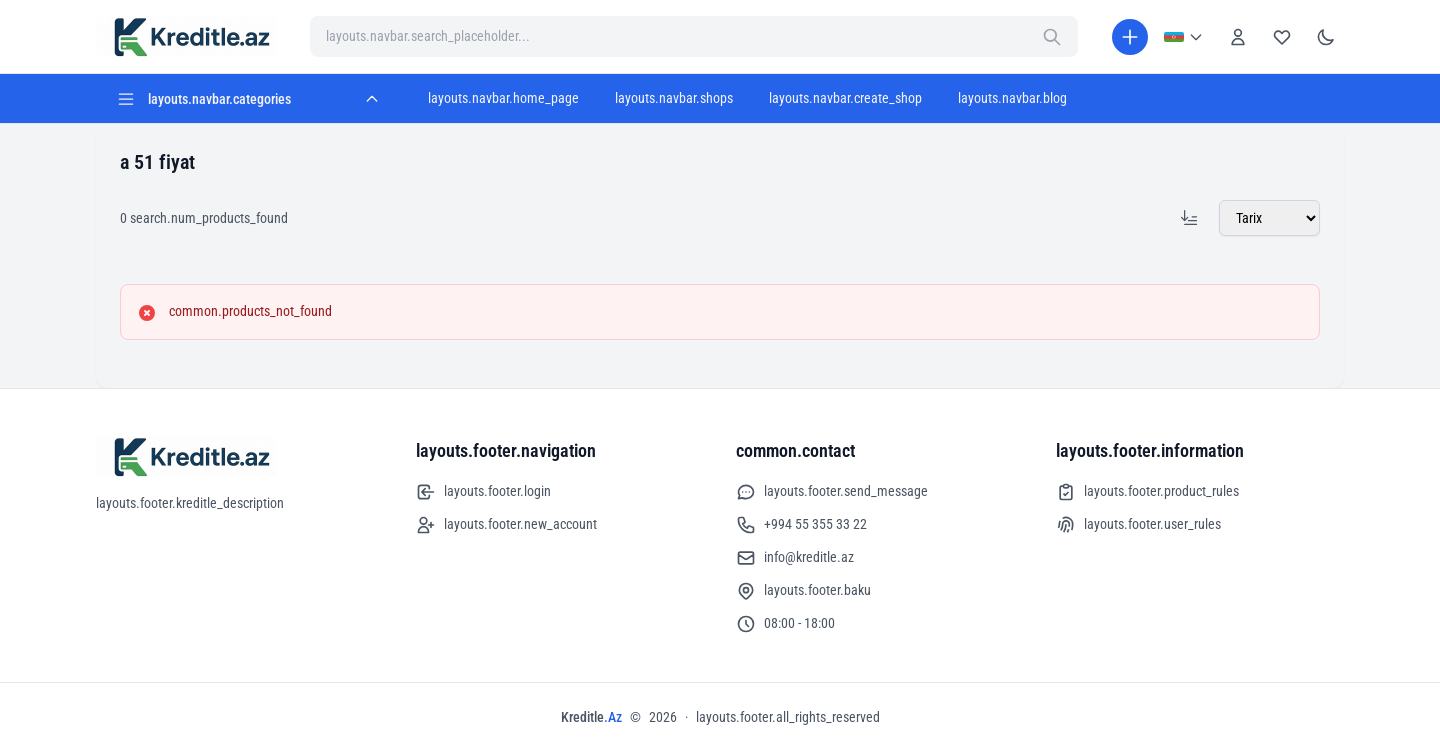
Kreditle (591, 717)
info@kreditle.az (795, 558)
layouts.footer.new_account (506, 525)
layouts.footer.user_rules (1138, 525)
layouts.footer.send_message (832, 492)
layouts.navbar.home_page (503, 98)
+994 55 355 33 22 (801, 525)
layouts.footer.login (483, 492)
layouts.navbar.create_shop (845, 98)
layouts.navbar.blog (1012, 98)
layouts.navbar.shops (674, 98)
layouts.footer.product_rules (1147, 492)
